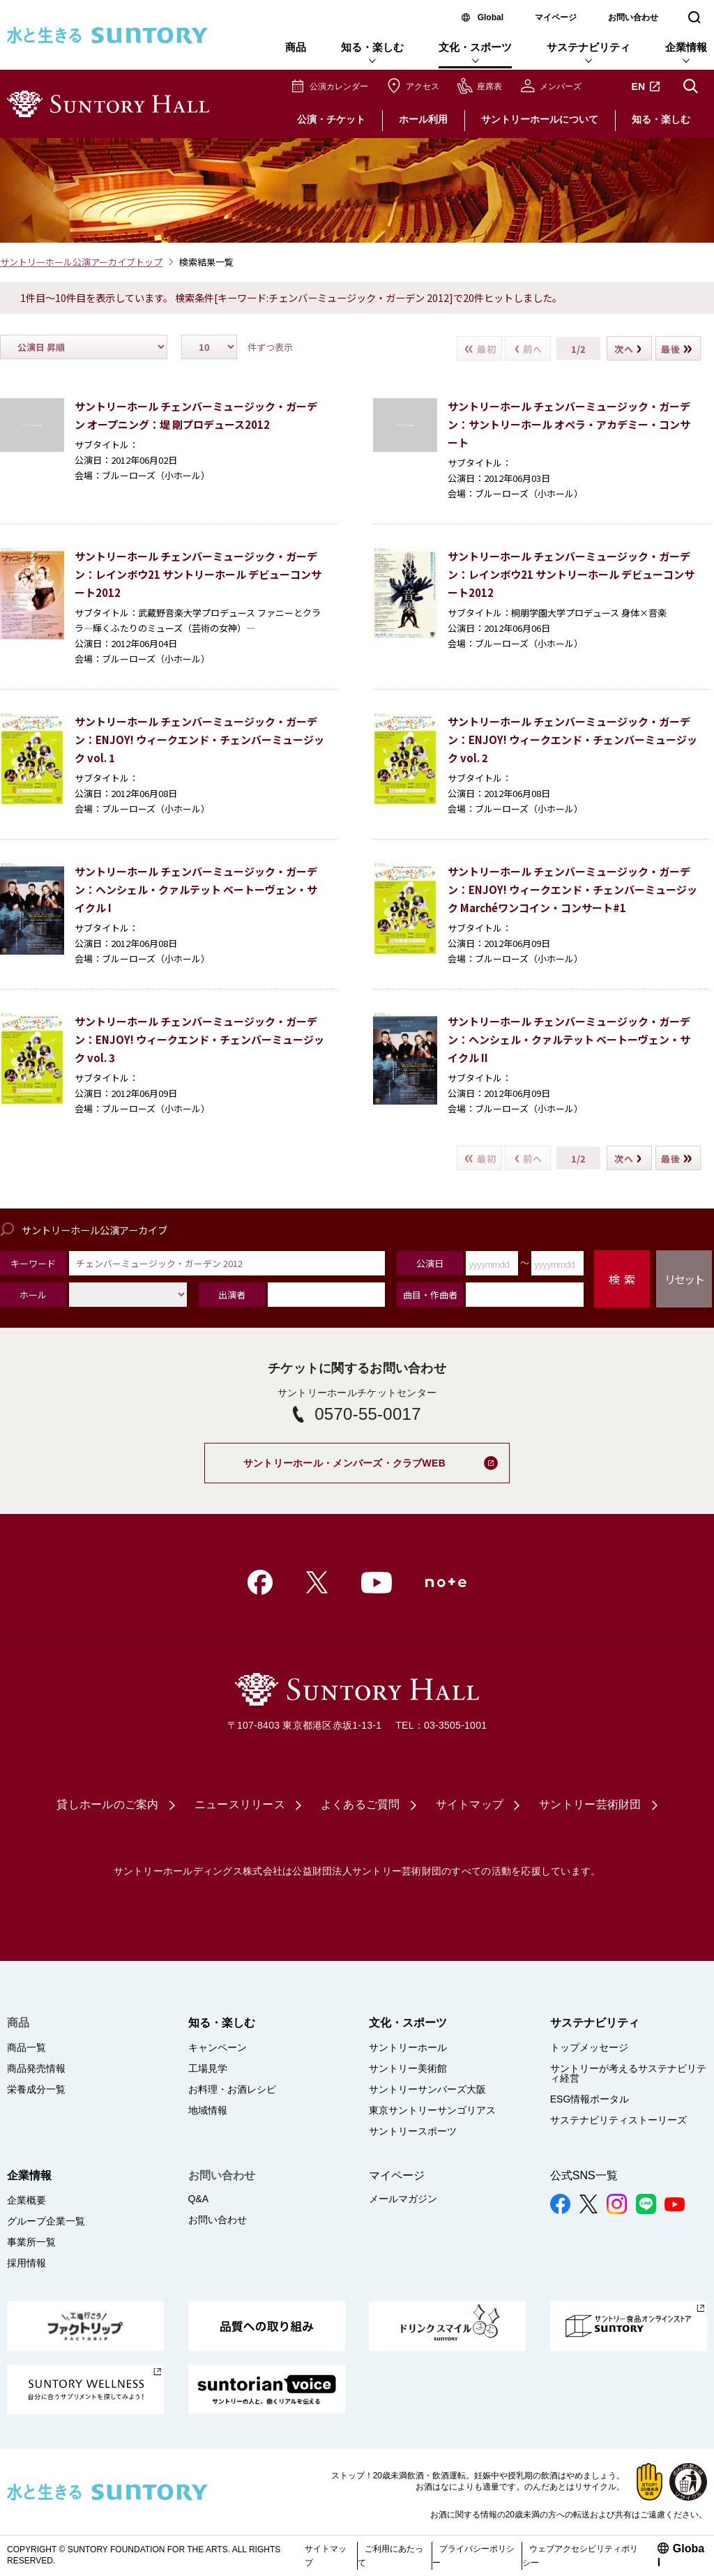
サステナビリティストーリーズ (618, 2120)
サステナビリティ (588, 47)
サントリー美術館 (408, 2068)
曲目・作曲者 (430, 1294)
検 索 (622, 1279)
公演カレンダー (339, 86)
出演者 (231, 1294)
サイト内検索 (690, 86)
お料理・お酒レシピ (232, 2089)
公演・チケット (331, 119)
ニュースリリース (240, 1804)
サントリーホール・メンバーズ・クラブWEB (376, 1456)
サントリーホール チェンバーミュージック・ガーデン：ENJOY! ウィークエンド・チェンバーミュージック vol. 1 (199, 739)
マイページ (556, 17)
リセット (684, 1279)
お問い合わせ (633, 17)
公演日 (429, 1263)
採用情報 (26, 2262)
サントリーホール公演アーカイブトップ (81, 261)
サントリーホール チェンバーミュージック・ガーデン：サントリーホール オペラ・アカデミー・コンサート (569, 424)
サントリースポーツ (413, 2131)
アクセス (422, 86)
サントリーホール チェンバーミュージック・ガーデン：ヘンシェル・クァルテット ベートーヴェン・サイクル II (569, 1039)
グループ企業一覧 (46, 2221)
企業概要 (26, 2200)
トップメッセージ (589, 2047)
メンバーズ (561, 86)
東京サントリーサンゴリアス (432, 2110)
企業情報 (686, 47)
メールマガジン (403, 2198)
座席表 (489, 86)
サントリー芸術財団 (590, 1804)
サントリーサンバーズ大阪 (427, 2089)
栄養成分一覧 (36, 2089)
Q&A (198, 2198)
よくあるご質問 (360, 1804)
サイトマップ (470, 1804)
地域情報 (207, 2110)
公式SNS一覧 (584, 2175)
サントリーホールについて (539, 119)
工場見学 (207, 2068)
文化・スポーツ (475, 47)
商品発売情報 (36, 2068)
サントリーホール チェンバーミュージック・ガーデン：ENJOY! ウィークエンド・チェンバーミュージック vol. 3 (199, 1039)
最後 (677, 348)
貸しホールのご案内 (107, 1804)
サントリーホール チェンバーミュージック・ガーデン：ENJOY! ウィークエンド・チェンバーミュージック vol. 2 (572, 739)
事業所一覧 (31, 2242)
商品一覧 (26, 2047)
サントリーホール (408, 2047)
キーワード (33, 1263)
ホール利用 (423, 119)
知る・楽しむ (372, 47)
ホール (33, 1294)
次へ (628, 348)
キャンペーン (217, 2047)
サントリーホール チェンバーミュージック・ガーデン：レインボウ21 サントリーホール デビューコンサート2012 (198, 574)
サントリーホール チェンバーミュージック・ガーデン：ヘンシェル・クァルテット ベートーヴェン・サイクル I (196, 889)
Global (490, 17)
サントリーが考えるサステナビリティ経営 (628, 2073)
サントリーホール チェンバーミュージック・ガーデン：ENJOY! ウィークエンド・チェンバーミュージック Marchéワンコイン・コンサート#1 (572, 889)
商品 (295, 47)
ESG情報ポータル (590, 2099)
